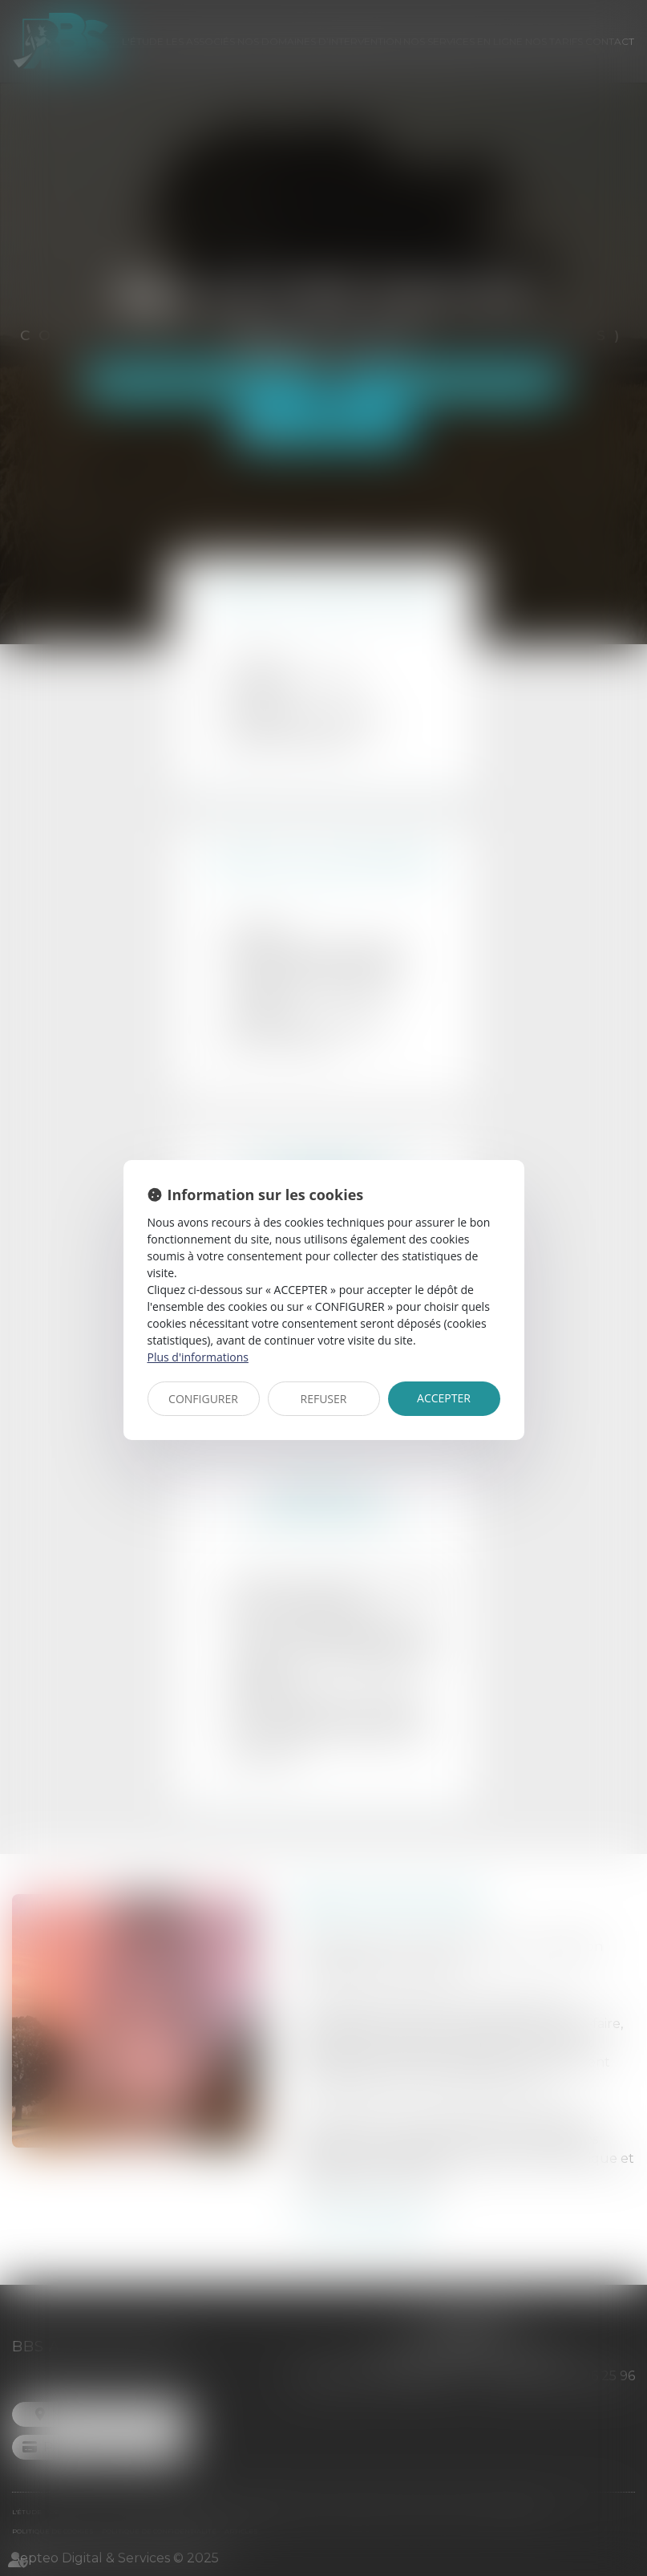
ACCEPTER (444, 1398)
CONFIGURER (203, 1398)
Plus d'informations (198, 1357)
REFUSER (324, 1398)
